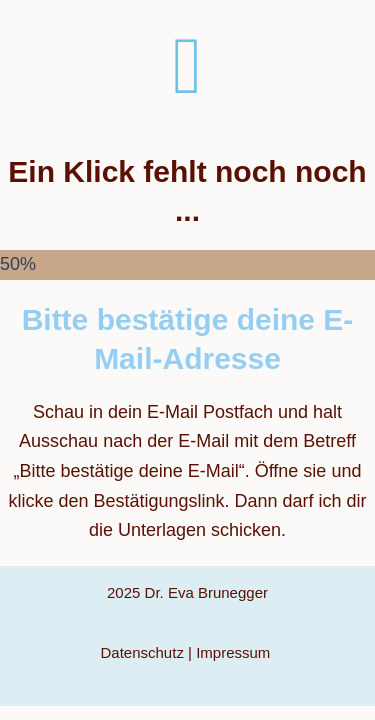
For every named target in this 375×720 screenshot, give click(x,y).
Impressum (235, 652)
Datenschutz (142, 652)
